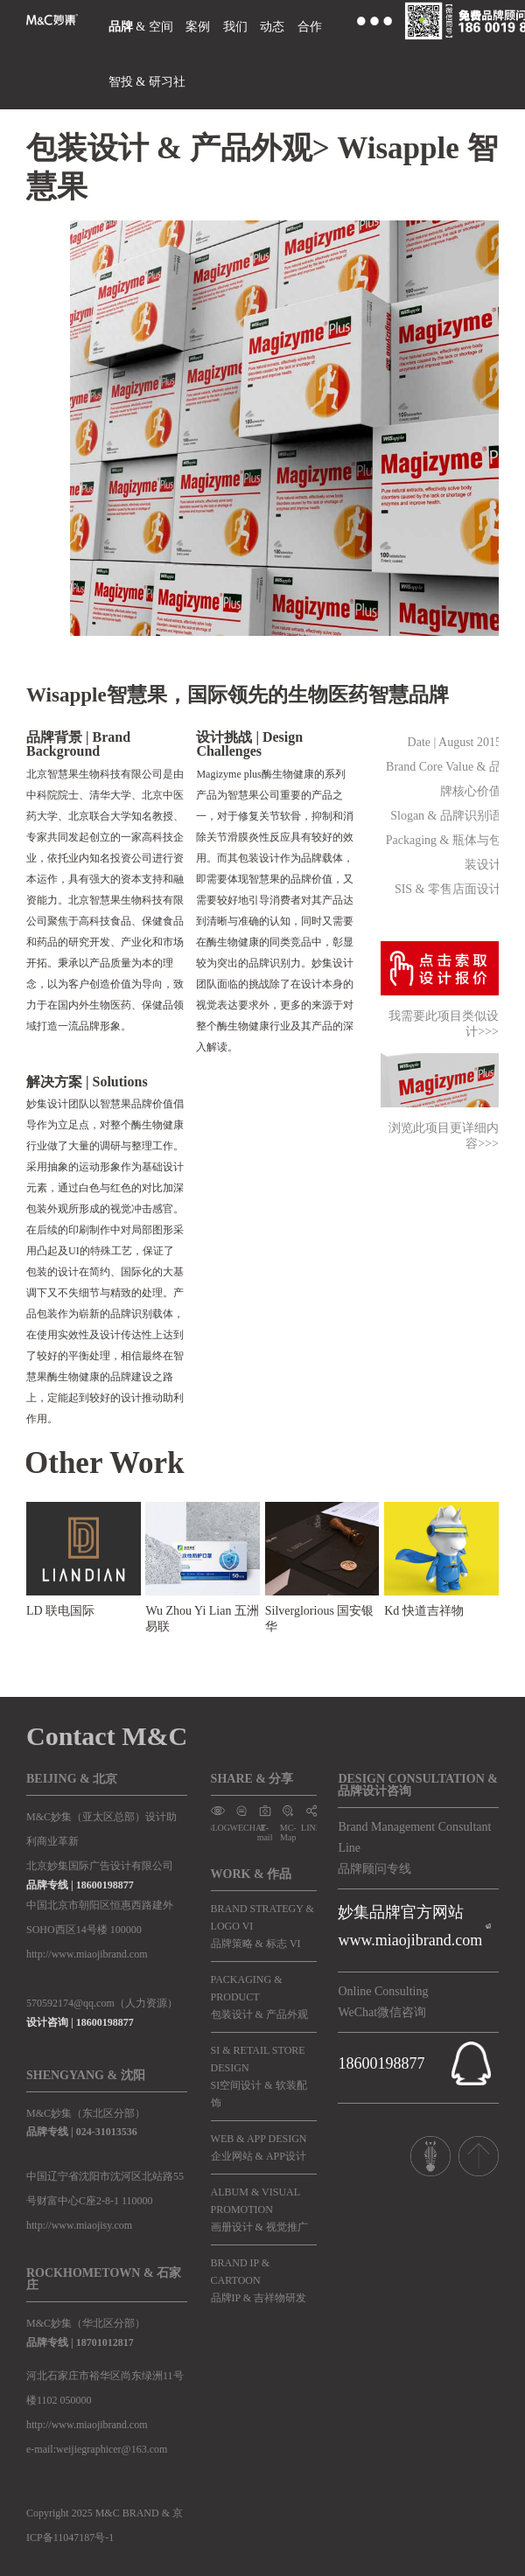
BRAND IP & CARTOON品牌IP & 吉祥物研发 (259, 2280)
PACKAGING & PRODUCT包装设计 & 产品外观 (259, 1997)
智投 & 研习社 (147, 81)
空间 (161, 26)
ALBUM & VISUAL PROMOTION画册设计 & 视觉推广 (259, 2209)
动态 (272, 26)
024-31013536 (106, 2132)
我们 (235, 26)
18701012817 (105, 2342)
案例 (198, 26)
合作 (310, 26)
